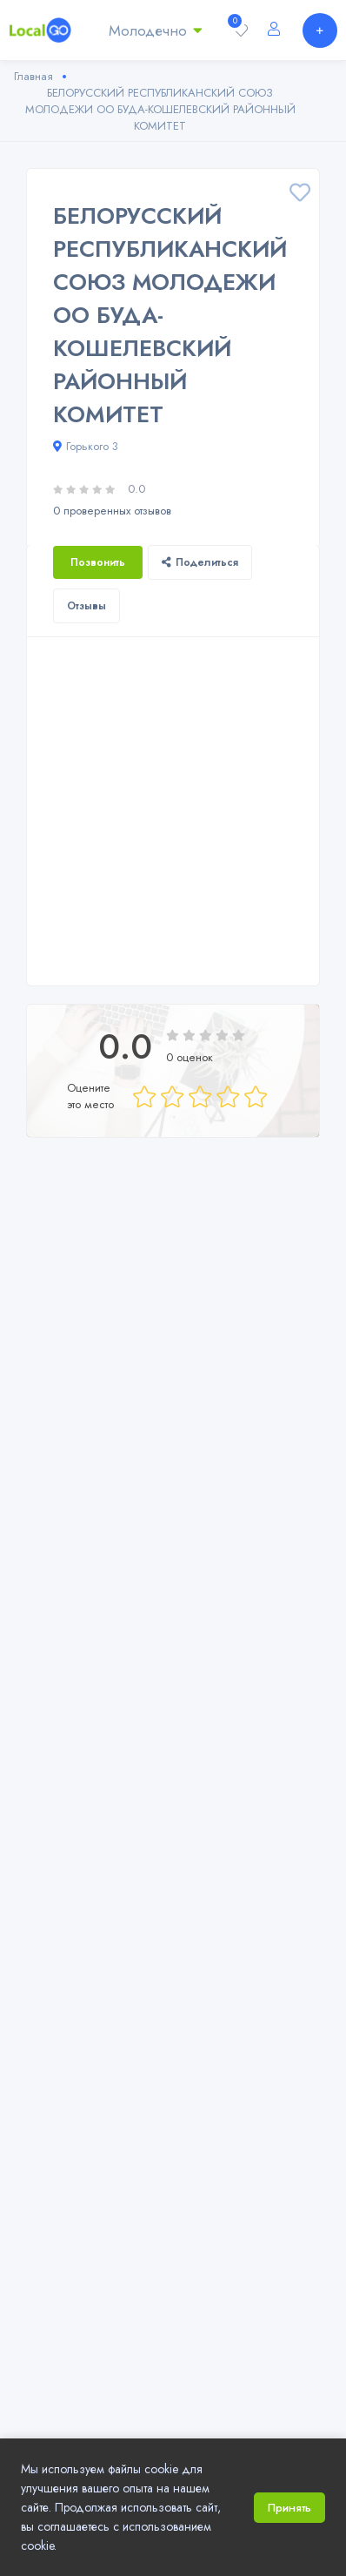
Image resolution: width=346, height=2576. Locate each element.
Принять (289, 2507)
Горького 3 (85, 446)
